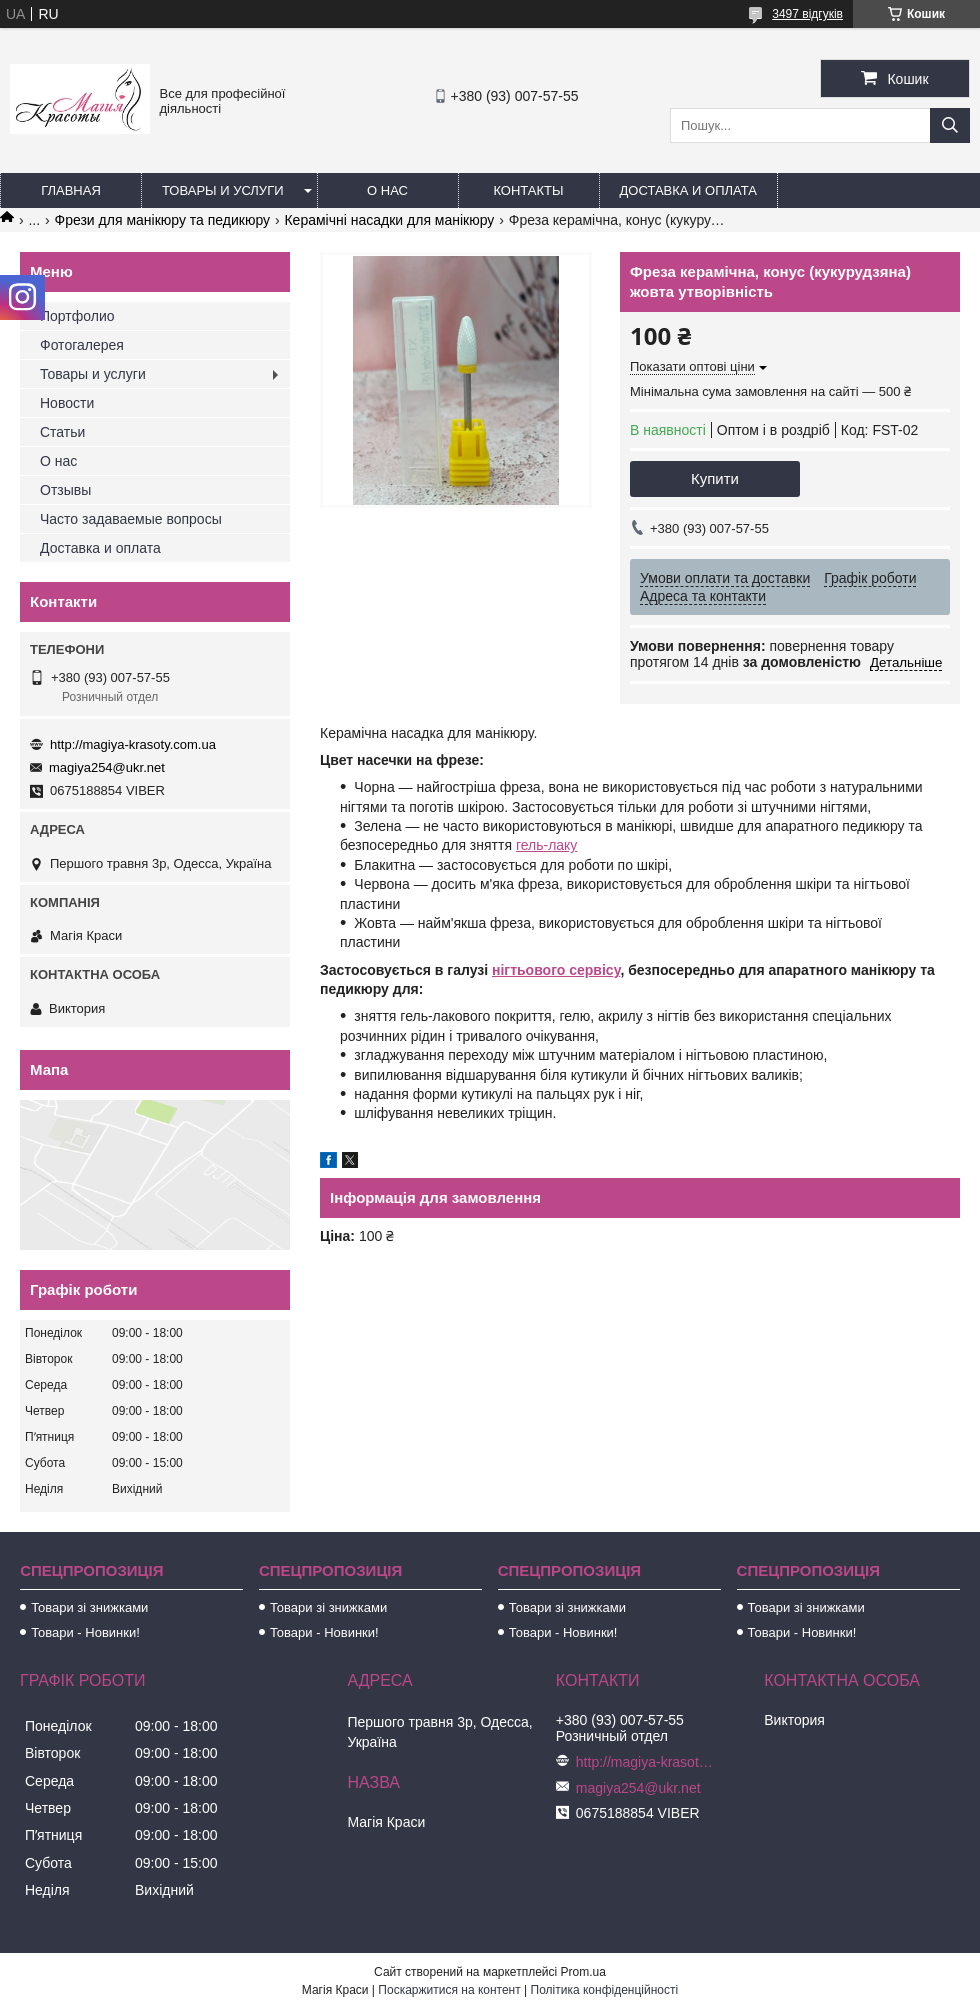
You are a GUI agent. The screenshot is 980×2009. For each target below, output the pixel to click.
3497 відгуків (807, 14)
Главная (71, 190)
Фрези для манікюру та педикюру (162, 220)
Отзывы (65, 490)
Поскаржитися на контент (449, 1990)
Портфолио (77, 316)
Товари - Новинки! (85, 1632)
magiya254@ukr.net (107, 767)
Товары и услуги (223, 190)
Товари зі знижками (89, 1607)
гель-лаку (546, 845)
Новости (67, 403)
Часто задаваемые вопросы (131, 519)
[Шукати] (950, 125)
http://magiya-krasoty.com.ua (133, 744)
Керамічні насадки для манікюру (389, 220)
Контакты (528, 190)
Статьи (62, 432)
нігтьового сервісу (556, 970)
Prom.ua (583, 1972)
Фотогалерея (82, 345)
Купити (715, 478)
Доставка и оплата (688, 190)
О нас (387, 190)
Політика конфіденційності (605, 1990)
